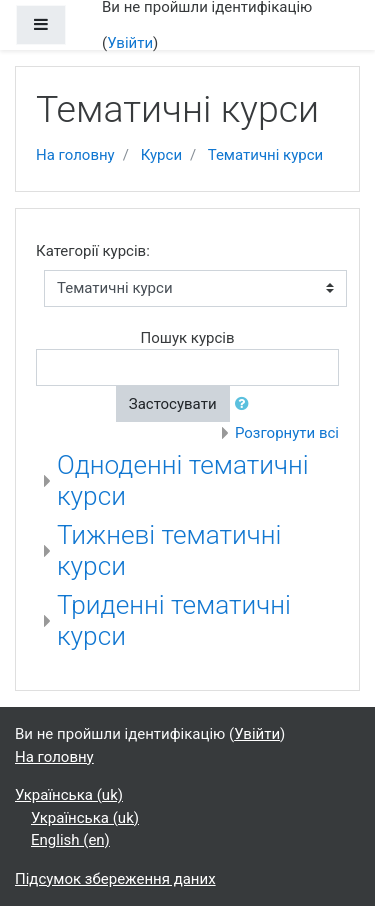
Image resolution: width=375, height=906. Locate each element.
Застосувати (173, 404)
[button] (246, 404)
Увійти (130, 43)
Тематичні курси (266, 155)
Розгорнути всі (287, 433)
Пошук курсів (187, 338)
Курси (161, 155)
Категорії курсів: (93, 251)
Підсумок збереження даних (115, 879)
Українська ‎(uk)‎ (69, 795)
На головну (75, 155)
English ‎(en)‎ (70, 840)
